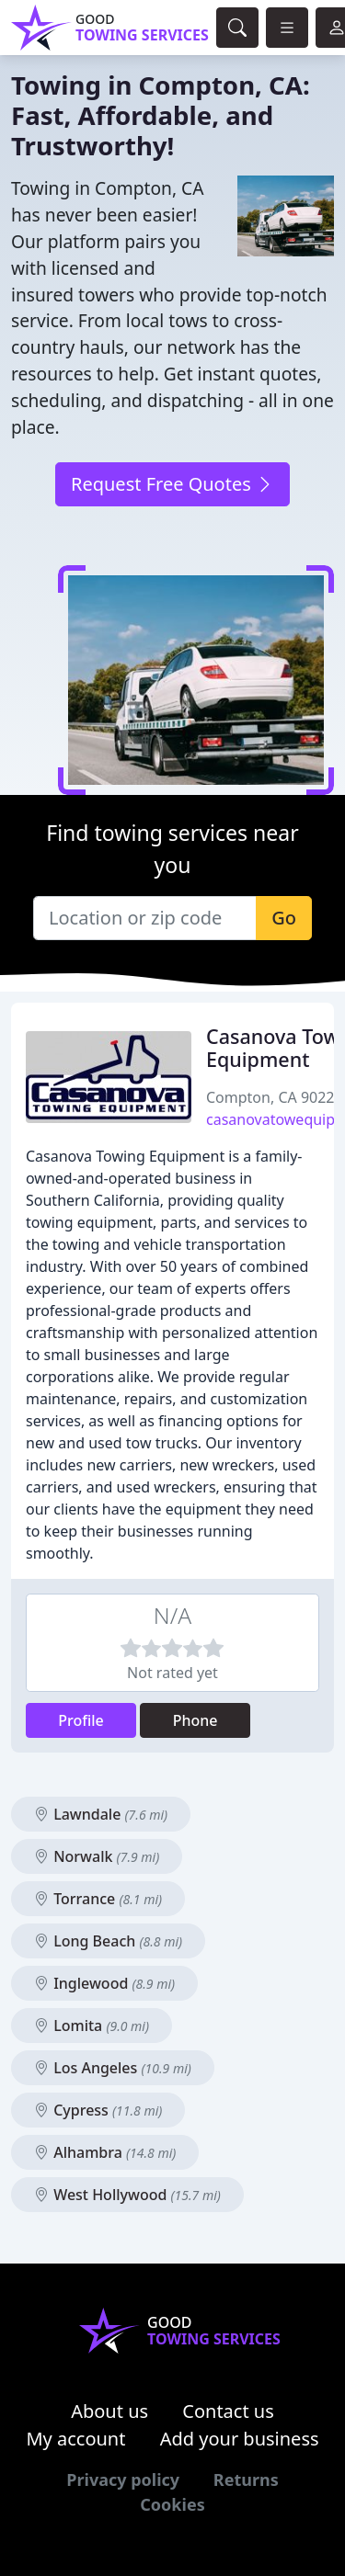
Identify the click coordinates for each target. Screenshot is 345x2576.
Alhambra (105, 2152)
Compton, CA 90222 (274, 1097)
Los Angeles (112, 2068)
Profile (81, 1720)
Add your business (239, 2438)
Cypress (98, 2110)
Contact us (228, 2411)
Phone (195, 1720)
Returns (246, 2479)
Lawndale (100, 1814)
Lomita (91, 2025)
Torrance (98, 1899)
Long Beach (108, 1941)
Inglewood (104, 1983)
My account (75, 2438)
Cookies (172, 2504)
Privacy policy (122, 2479)
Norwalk (96, 1856)
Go (283, 917)
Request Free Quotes (172, 483)
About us (109, 2411)
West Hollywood (127, 2194)
